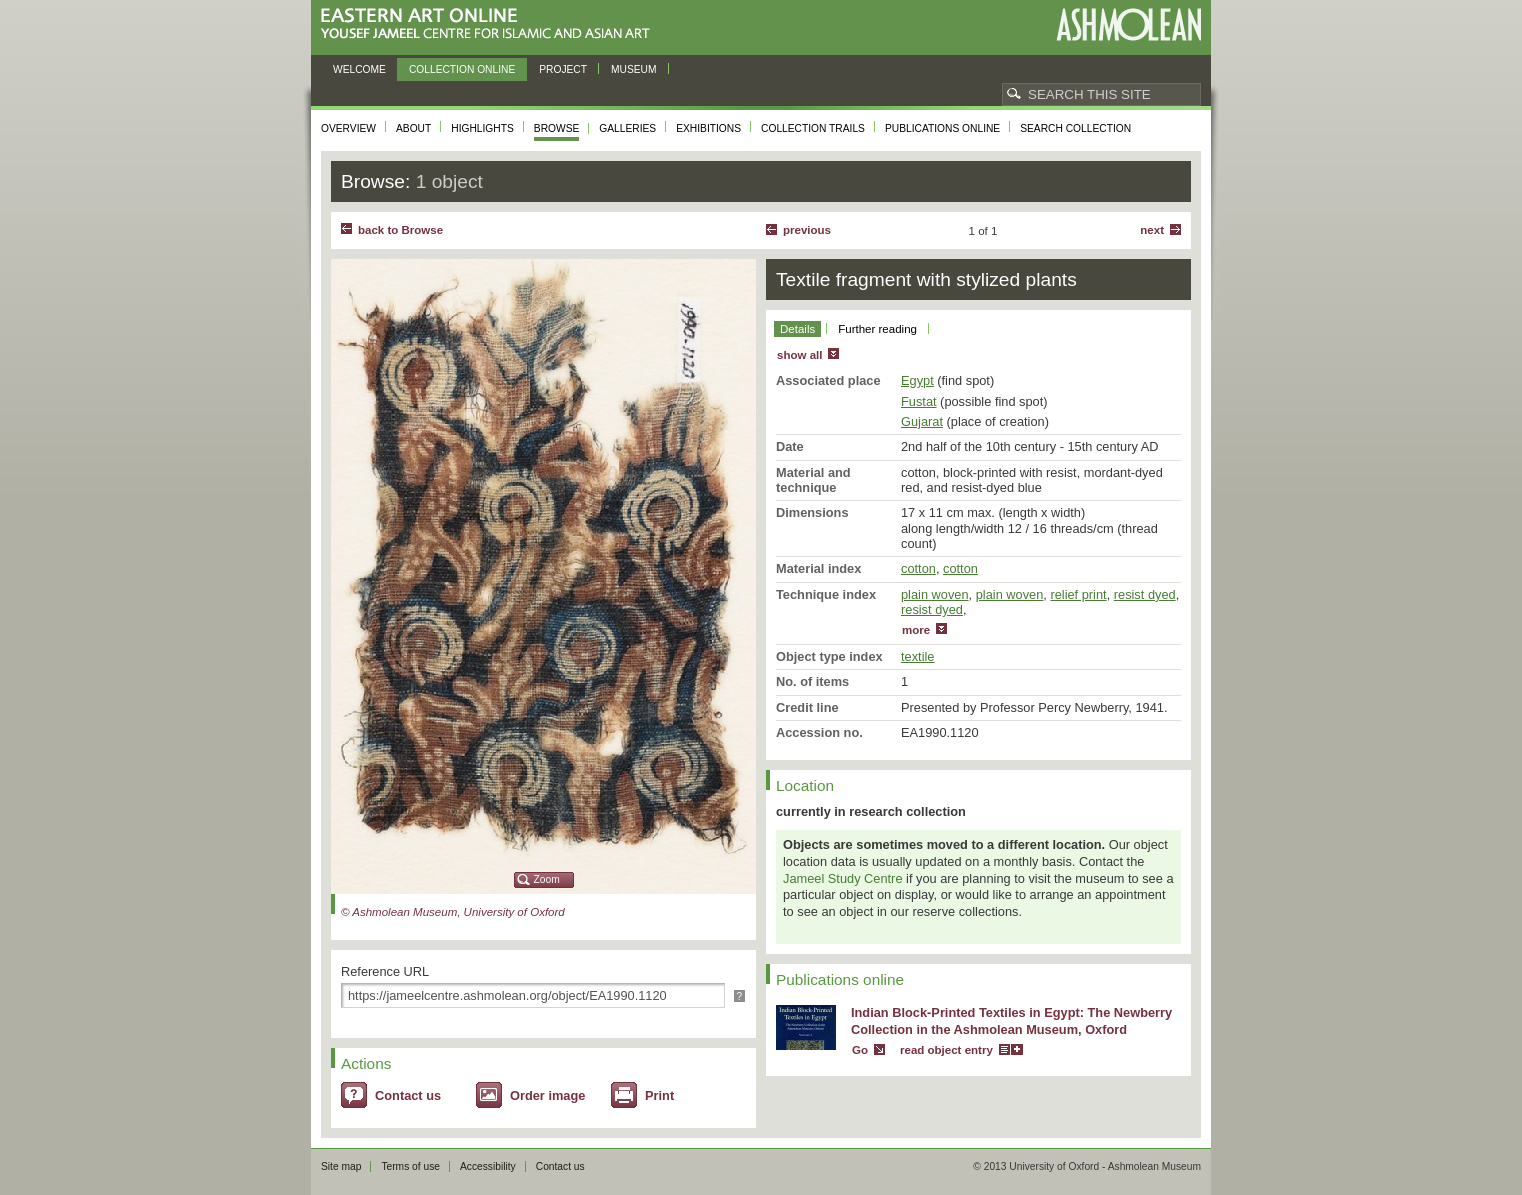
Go (860, 1050)
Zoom (547, 879)
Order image (547, 1095)
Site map (341, 1166)
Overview (348, 128)
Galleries (627, 128)
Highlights (482, 128)
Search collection (1075, 128)
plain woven (935, 594)
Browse (557, 128)
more (916, 630)
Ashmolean (1128, 24)
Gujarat (922, 421)
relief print (1078, 594)
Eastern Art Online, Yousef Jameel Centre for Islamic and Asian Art (490, 24)
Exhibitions (708, 128)
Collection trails (813, 128)
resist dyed (1145, 594)
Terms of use (410, 1166)
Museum (634, 69)
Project (563, 69)
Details (797, 329)
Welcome (359, 69)
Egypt (917, 380)
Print (659, 1095)
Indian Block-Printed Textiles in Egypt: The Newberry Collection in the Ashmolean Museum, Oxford (1011, 1021)
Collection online (462, 69)
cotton (918, 568)
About (413, 128)
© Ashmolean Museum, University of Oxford (453, 912)
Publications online (942, 128)
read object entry (946, 1050)
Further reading (877, 329)
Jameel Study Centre (843, 878)
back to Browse (400, 230)
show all (799, 355)
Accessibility (488, 1166)
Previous (807, 230)
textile (917, 656)
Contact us (408, 1095)
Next (1152, 230)
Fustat (919, 401)
